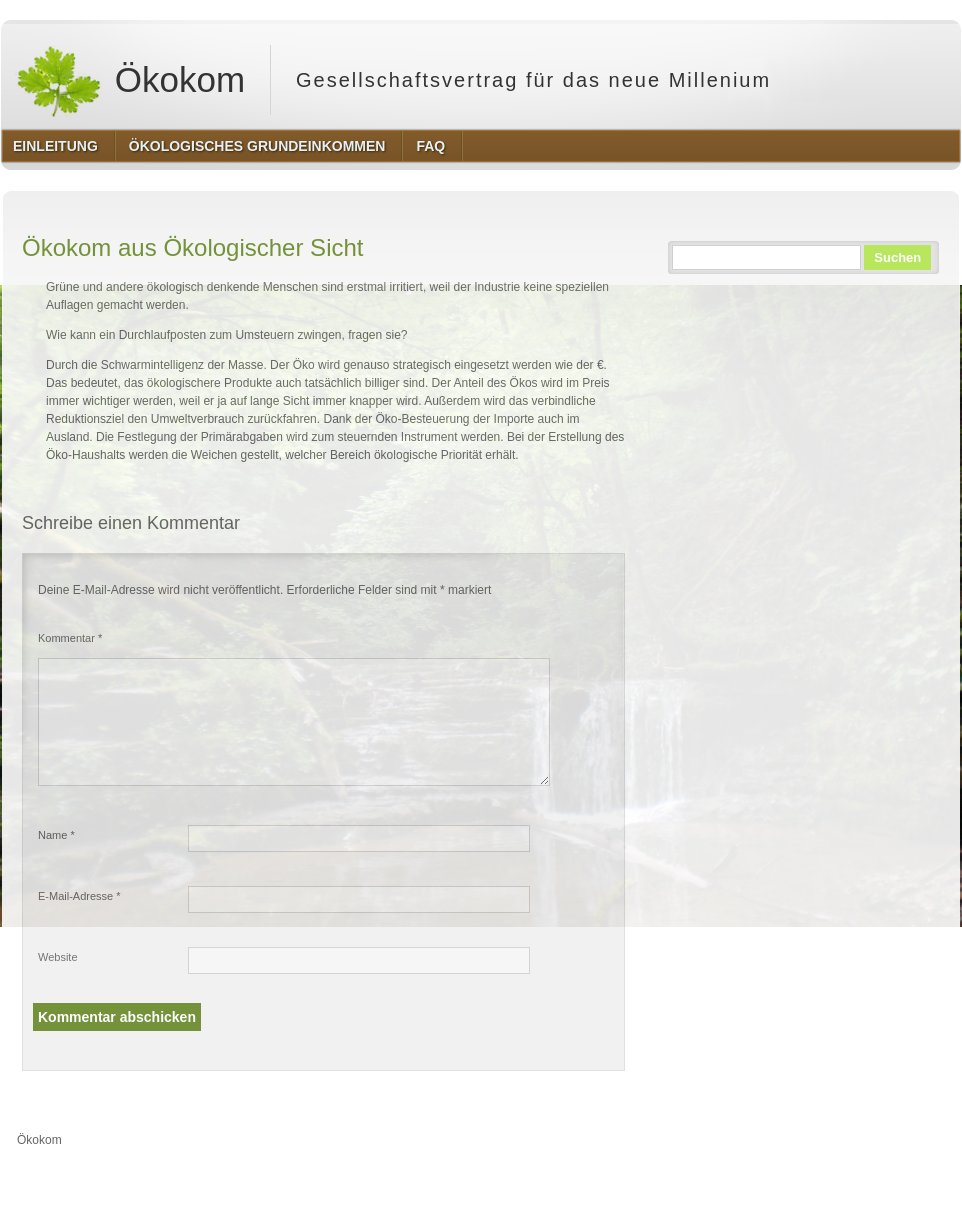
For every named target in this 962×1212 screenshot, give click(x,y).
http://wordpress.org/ (735, 1177)
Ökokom (130, 80)
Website (58, 957)
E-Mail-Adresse (79, 896)
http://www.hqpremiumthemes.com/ (882, 1177)
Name (56, 835)
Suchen (897, 257)
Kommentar (70, 638)
